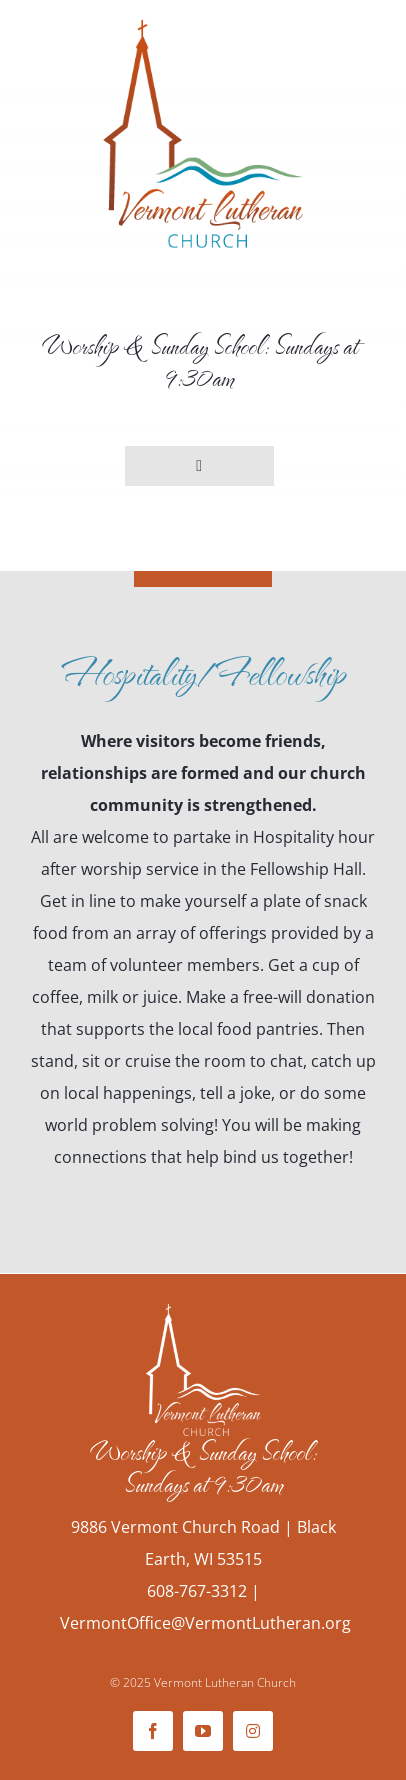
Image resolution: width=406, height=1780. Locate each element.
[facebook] (153, 1731)
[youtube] (203, 1731)
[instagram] (253, 1731)
